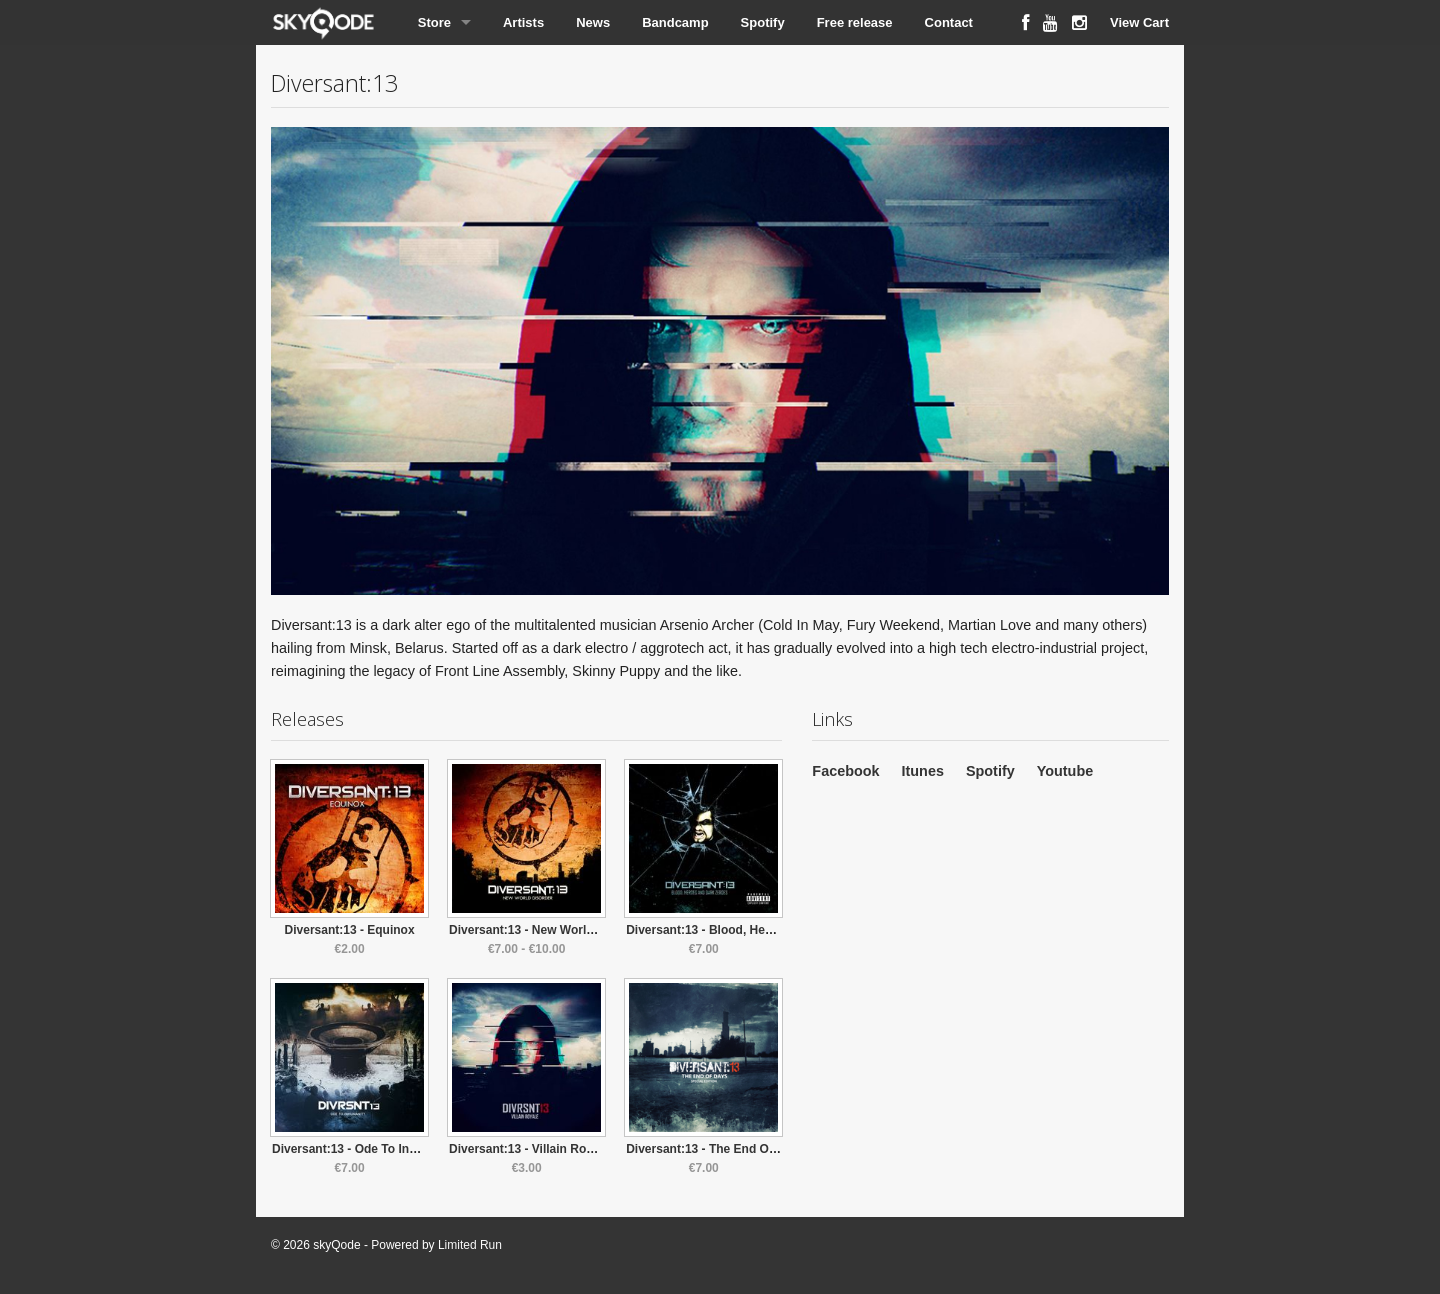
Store (434, 22)
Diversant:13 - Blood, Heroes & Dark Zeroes (750, 930)
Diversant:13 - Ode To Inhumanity (367, 1149)
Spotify (763, 22)
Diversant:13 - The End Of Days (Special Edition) (764, 1149)
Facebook (845, 771)
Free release (855, 22)
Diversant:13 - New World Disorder (547, 930)
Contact (949, 22)
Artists (523, 22)
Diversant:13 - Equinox (350, 930)
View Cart (1139, 22)
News (593, 22)
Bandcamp (675, 22)
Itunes (923, 771)
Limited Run (470, 1245)
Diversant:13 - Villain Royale (529, 1149)
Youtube (1065, 771)
